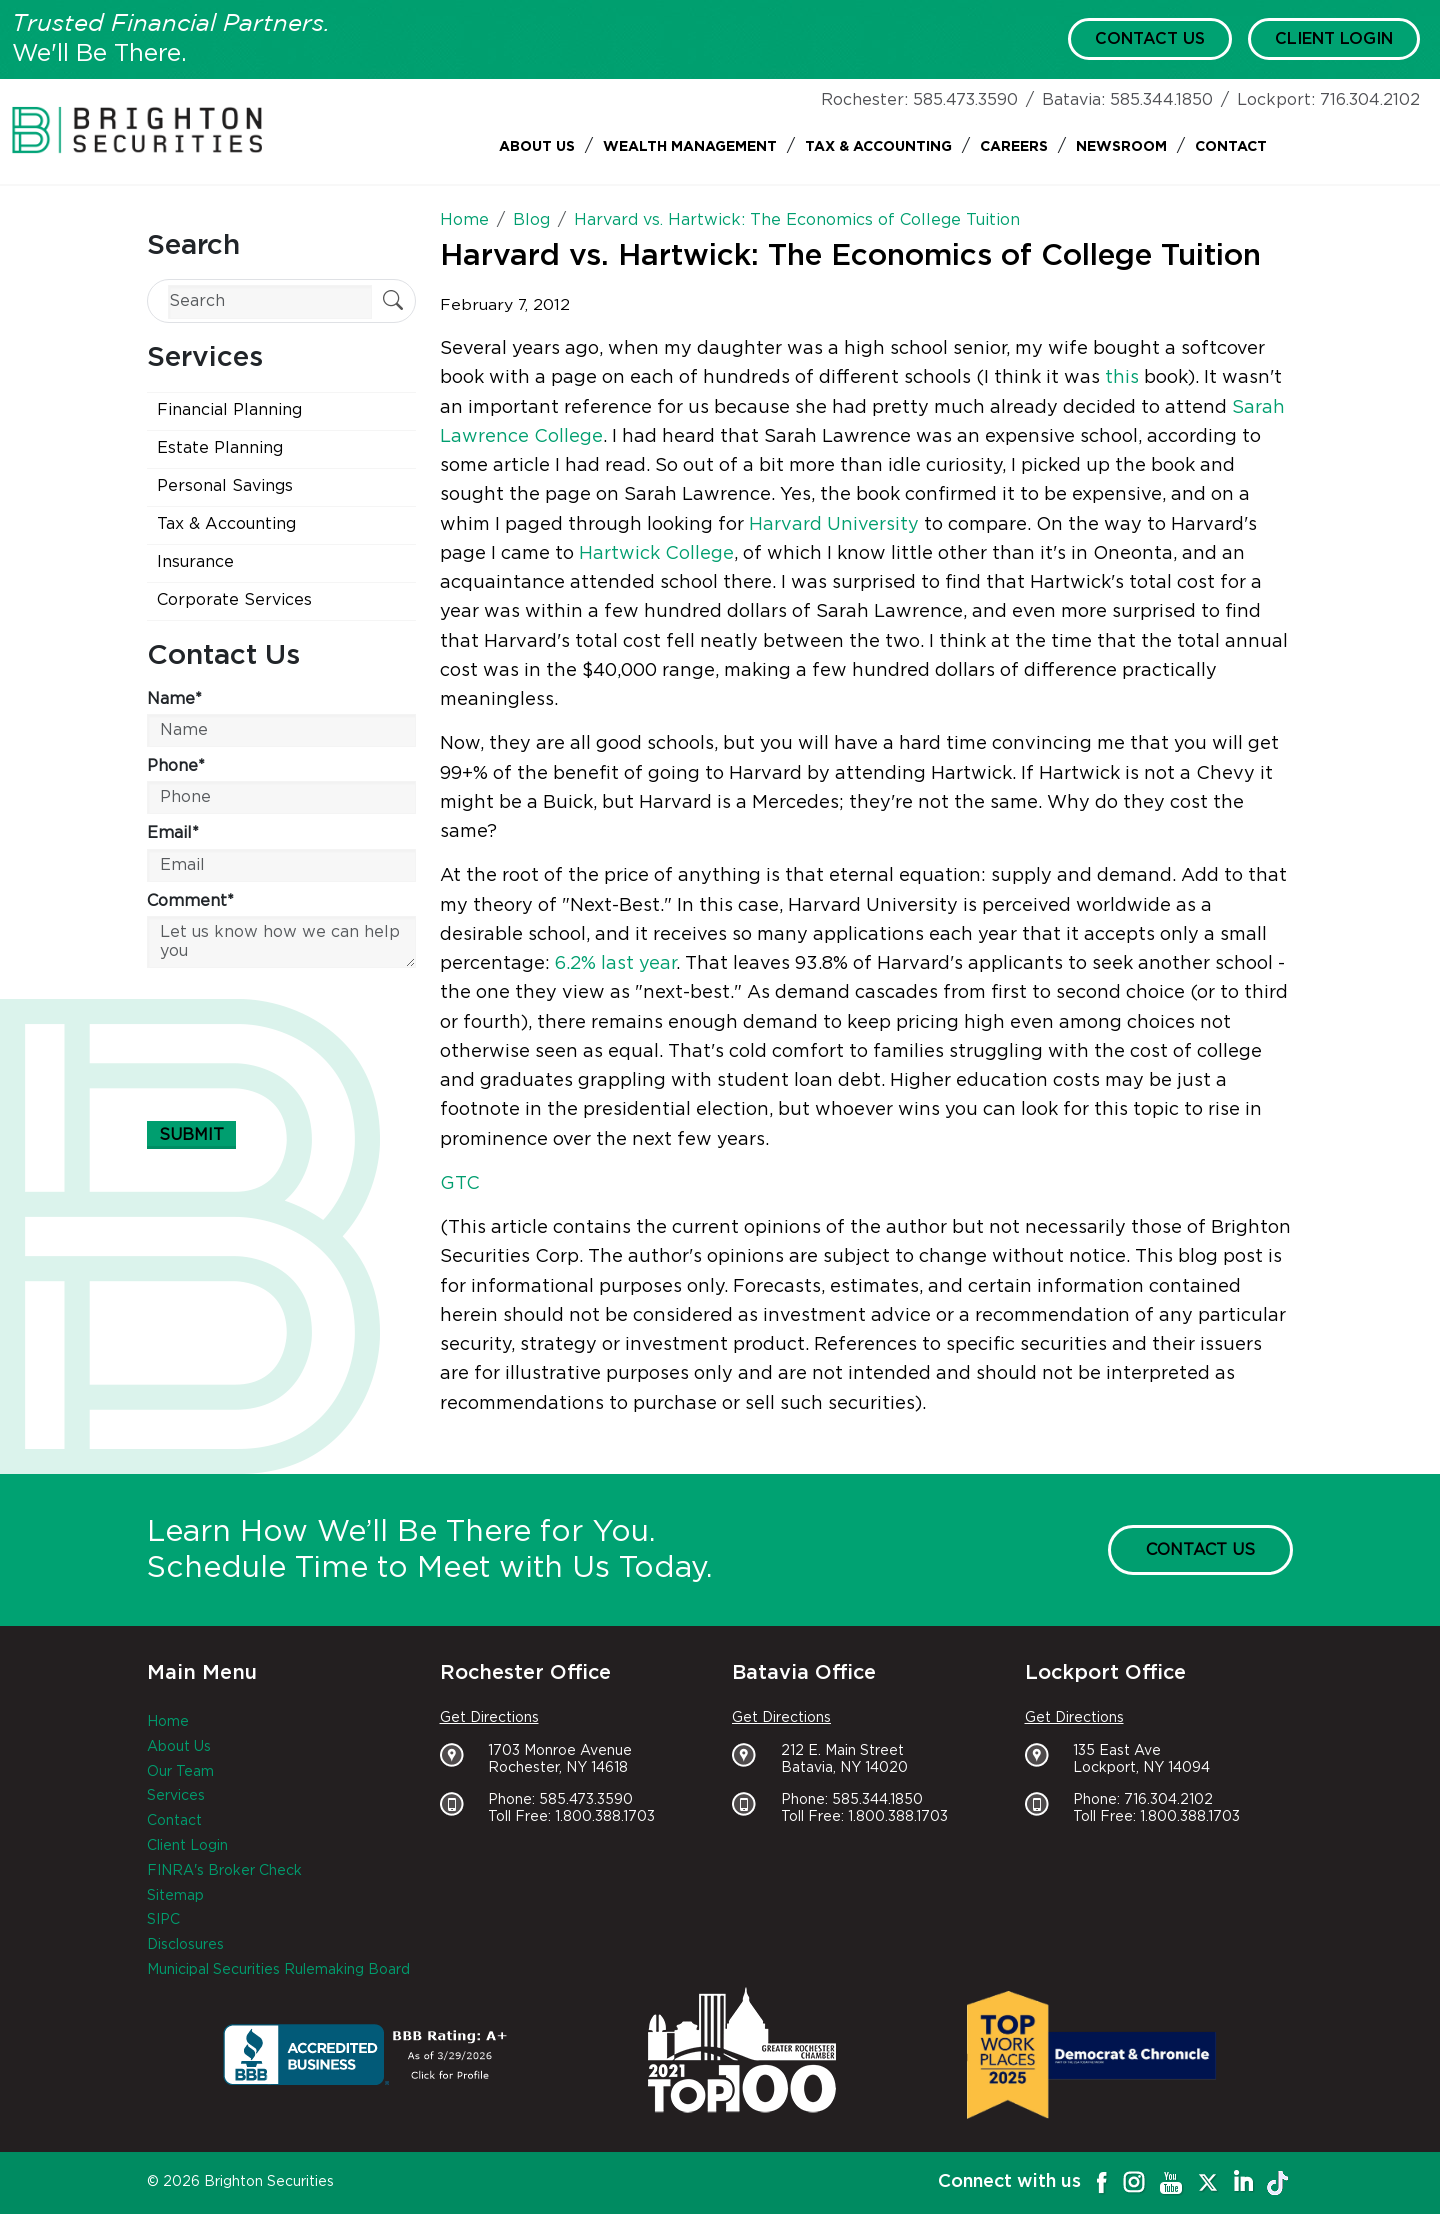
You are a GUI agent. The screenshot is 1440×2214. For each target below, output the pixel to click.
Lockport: (1276, 100)
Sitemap (175, 1896)
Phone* (176, 766)
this (1122, 378)
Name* (174, 699)
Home (168, 1722)
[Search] (270, 301)
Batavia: (1073, 100)
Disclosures (185, 1945)
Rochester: (864, 100)
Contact (1231, 147)
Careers (1014, 147)
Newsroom (1121, 147)
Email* (173, 833)
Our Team (180, 1772)
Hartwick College (656, 554)
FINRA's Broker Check (224, 1871)
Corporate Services (234, 600)
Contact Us (1150, 39)
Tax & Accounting (878, 147)
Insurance (195, 562)
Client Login (1334, 39)
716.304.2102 (1370, 100)
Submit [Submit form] (191, 1135)
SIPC (163, 1920)
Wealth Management (690, 147)
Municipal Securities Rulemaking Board (278, 1970)
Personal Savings (225, 486)
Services (176, 1796)
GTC (460, 1184)
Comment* (190, 901)
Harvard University (834, 525)
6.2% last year (615, 964)
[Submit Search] (393, 302)
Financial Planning (229, 410)
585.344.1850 (1161, 100)
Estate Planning (220, 448)
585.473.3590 (965, 100)
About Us (537, 147)
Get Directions (489, 1718)
